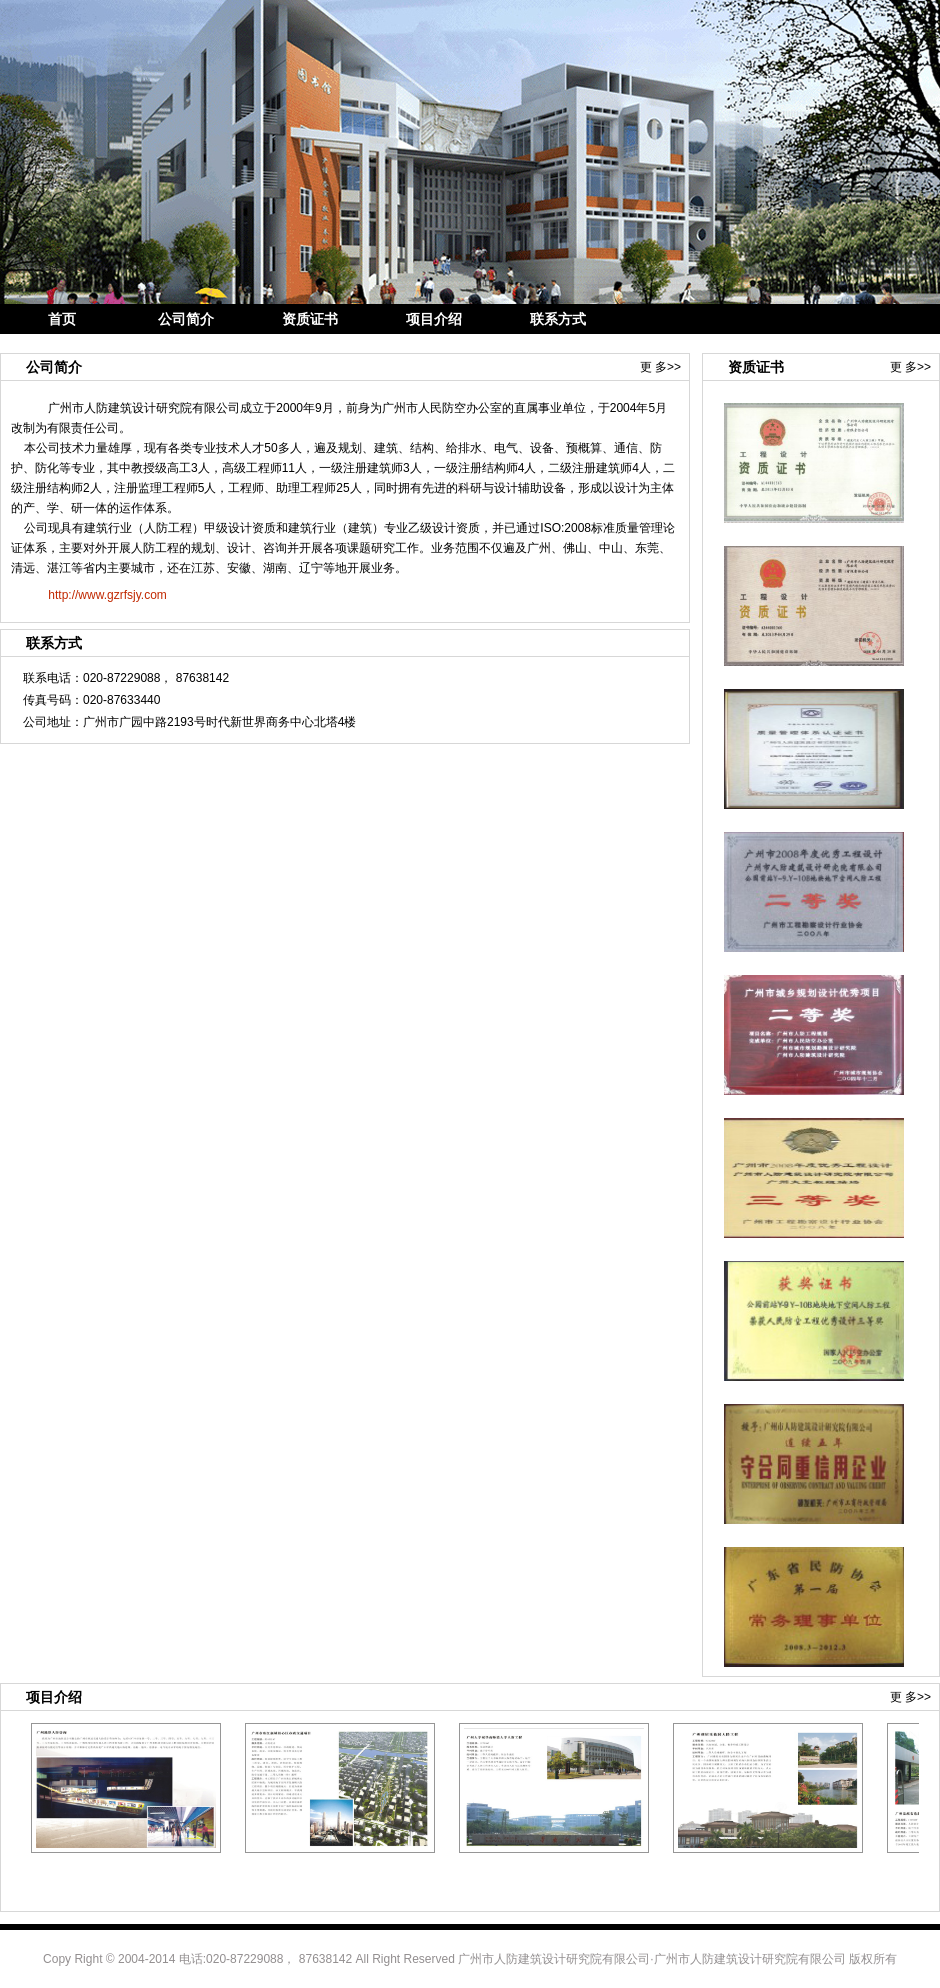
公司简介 (186, 319)
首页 (62, 319)
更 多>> (660, 367)
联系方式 (558, 319)
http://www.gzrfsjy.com (107, 595)
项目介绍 (434, 319)
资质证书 (310, 319)
